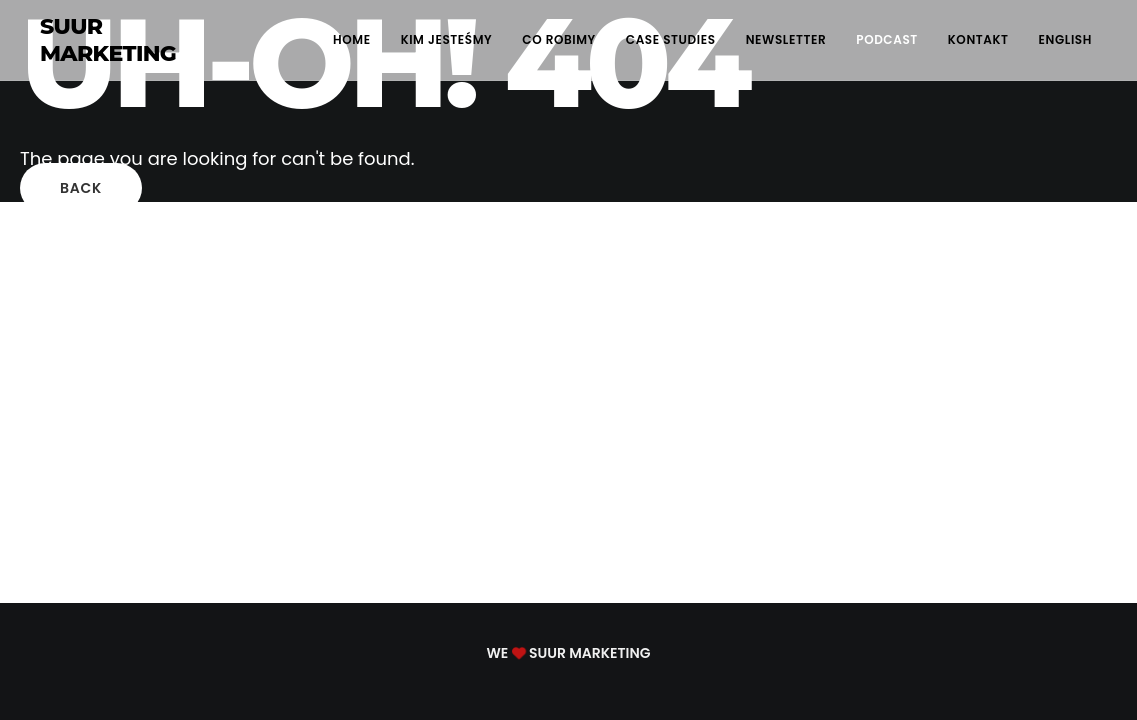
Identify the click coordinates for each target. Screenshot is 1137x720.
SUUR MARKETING (108, 40)
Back (81, 188)
